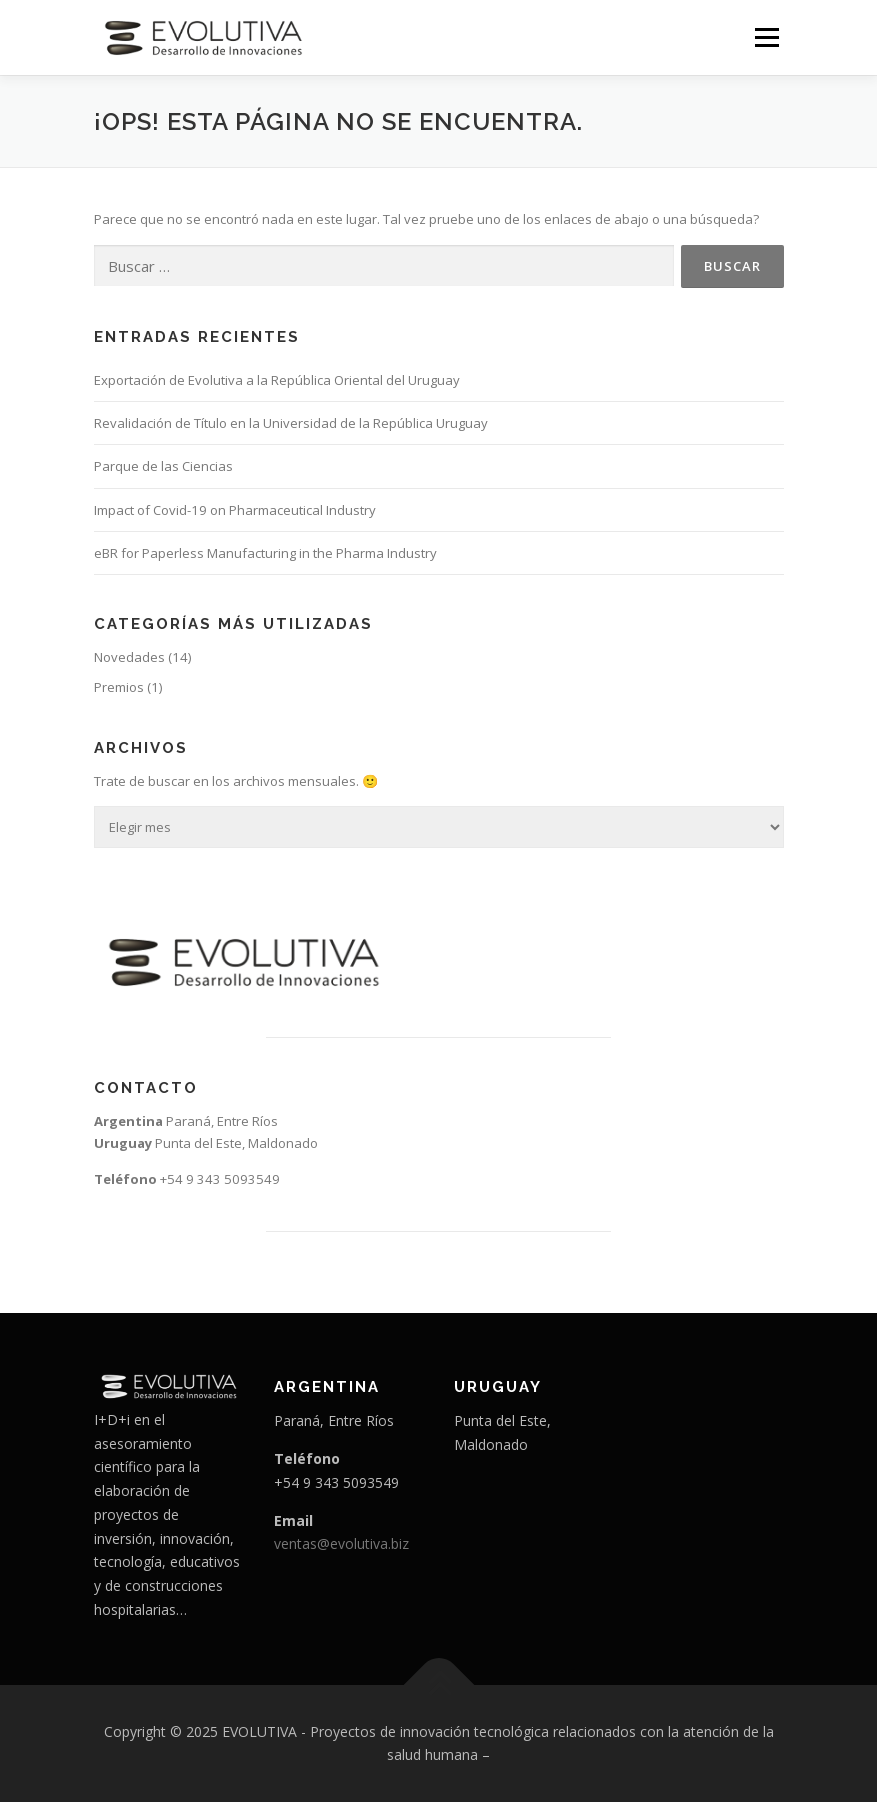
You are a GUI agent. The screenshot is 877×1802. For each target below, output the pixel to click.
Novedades (129, 657)
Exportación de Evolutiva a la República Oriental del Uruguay (277, 380)
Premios (119, 687)
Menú (766, 37)
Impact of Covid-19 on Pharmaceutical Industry (235, 510)
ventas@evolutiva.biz (341, 1543)
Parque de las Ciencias (163, 466)
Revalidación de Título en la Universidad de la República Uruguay (291, 423)
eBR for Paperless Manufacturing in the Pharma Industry (265, 553)
